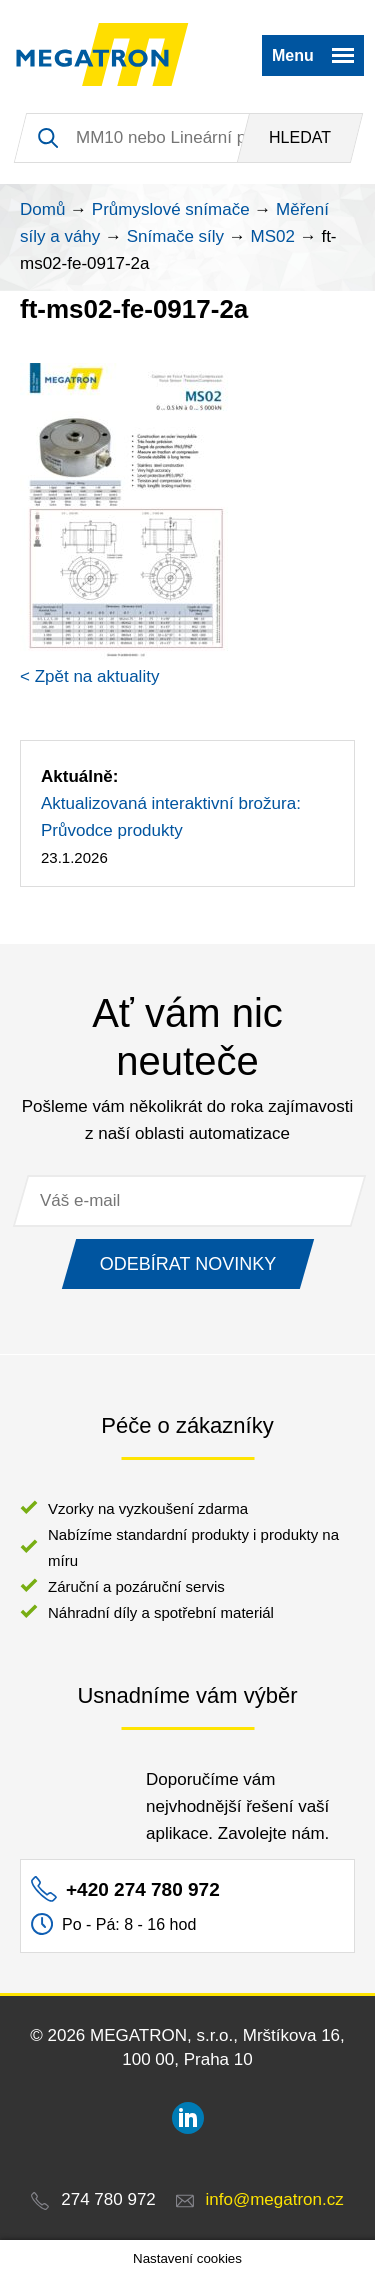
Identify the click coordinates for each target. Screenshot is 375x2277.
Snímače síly (175, 236)
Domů (42, 209)
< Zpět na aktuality (89, 676)
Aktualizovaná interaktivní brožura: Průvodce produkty (171, 817)
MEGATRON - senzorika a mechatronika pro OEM (102, 55)
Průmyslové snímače (171, 209)
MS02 (273, 236)
